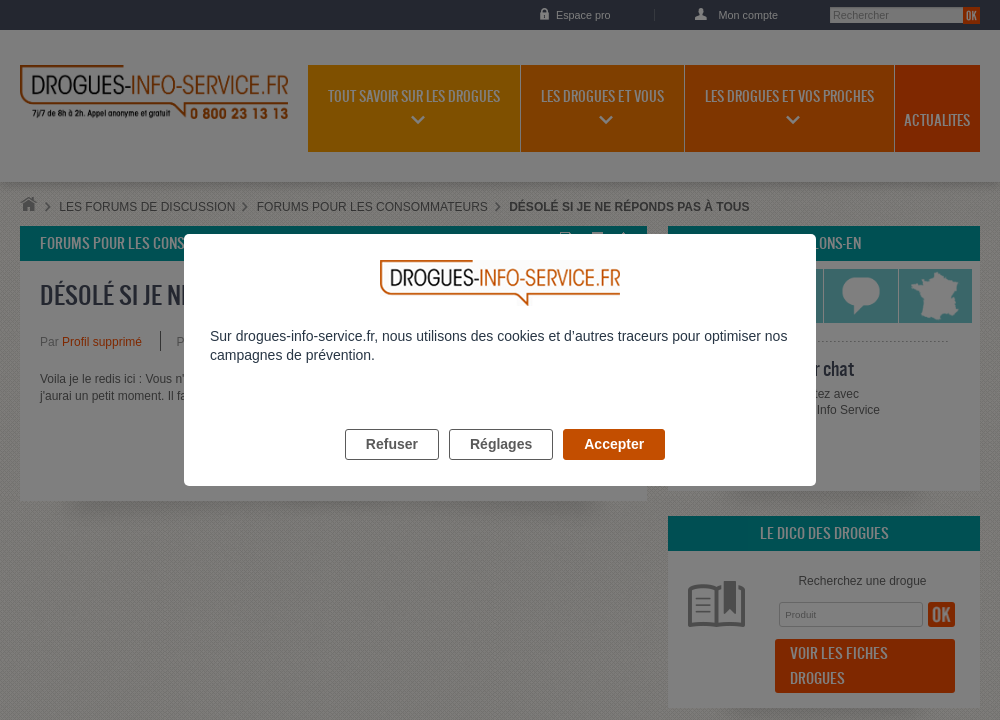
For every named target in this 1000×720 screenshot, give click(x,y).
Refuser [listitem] (392, 467)
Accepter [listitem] (614, 467)
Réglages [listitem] (501, 467)
